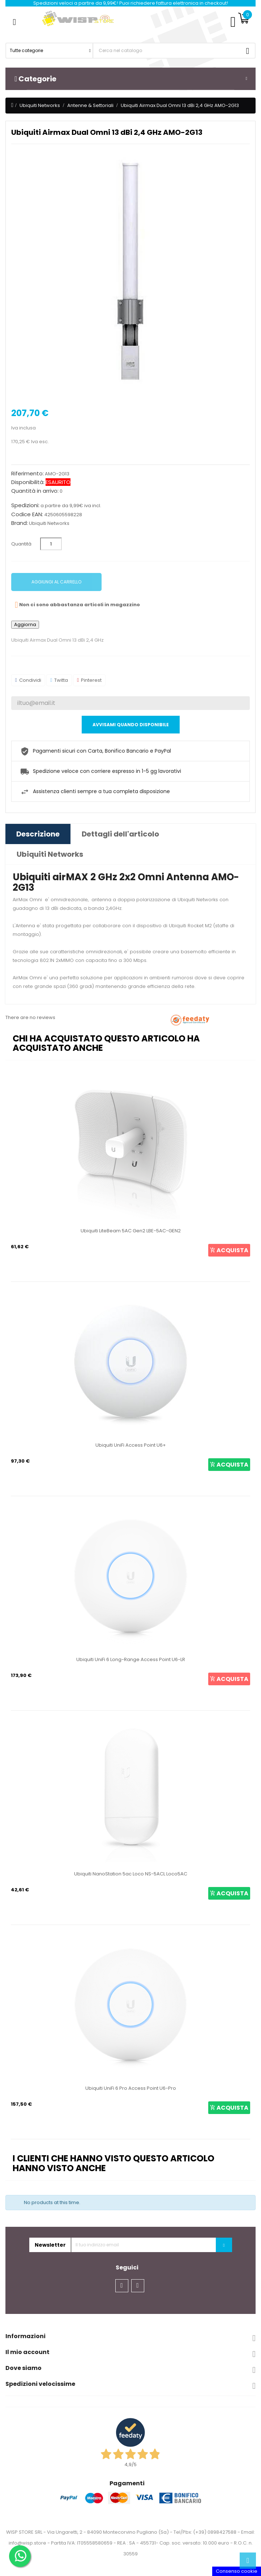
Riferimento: (27, 473)
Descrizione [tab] (38, 834)
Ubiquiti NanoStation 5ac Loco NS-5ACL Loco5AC (130, 1873)
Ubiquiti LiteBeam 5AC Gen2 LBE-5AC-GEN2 (131, 1230)
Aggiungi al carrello (56, 582)
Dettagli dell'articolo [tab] (120, 834)
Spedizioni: (25, 505)
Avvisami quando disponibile (131, 725)
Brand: (19, 523)
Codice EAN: (27, 514)
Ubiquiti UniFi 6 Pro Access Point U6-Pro (130, 2088)
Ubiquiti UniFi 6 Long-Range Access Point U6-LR (130, 1659)
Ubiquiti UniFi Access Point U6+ (130, 1445)
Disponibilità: (27, 482)
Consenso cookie (236, 2571)
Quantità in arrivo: (35, 491)
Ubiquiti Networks (49, 523)
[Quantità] (51, 544)
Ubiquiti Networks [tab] (50, 854)
